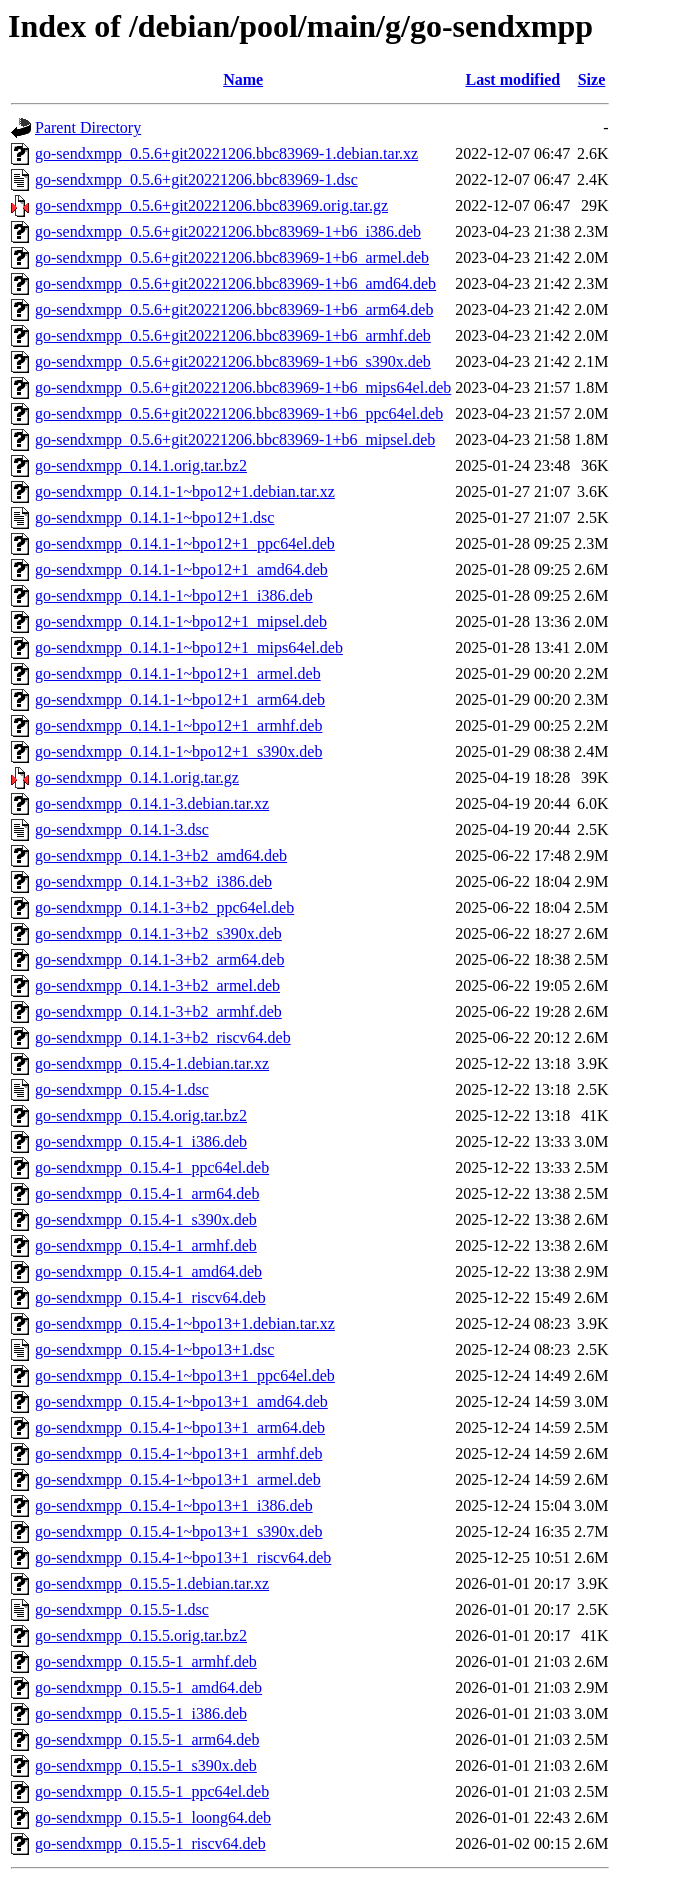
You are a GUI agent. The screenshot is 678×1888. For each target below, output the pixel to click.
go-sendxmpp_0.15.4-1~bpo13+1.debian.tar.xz (185, 1323)
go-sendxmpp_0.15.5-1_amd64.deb (148, 1687)
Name (243, 79)
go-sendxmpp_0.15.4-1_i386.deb (141, 1141)
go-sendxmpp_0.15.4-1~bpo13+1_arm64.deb (180, 1427)
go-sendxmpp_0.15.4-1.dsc (122, 1089)
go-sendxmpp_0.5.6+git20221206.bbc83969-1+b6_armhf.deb (233, 335)
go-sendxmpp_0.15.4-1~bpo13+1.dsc (154, 1349)
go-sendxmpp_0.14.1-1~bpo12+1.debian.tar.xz (185, 491)
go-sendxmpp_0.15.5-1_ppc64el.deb (152, 1791)
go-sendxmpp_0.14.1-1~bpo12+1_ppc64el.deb (185, 543)
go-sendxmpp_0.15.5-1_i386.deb (141, 1713)
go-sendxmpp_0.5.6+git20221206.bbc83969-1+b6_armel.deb (232, 257)
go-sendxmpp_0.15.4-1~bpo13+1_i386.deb (174, 1505)
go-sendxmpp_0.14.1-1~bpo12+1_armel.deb (178, 673)
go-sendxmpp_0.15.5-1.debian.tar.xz (152, 1583)
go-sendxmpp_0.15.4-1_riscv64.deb (150, 1297)
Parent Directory (88, 127)
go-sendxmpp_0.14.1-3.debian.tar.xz (152, 803)
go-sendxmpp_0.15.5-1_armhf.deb (146, 1661)
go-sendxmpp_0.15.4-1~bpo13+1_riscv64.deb (183, 1557)
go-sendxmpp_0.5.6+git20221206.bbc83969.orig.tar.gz (211, 205)
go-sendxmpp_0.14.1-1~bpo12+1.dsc (154, 517)
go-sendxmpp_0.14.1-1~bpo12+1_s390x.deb (178, 751)
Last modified (512, 79)
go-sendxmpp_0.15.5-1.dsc (122, 1609)
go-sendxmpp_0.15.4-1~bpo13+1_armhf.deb (178, 1453)
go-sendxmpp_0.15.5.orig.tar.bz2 (141, 1635)
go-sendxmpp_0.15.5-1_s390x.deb (146, 1765)
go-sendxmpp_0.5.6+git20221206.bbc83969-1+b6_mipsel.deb (235, 439)
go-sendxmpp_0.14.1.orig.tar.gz (137, 777)
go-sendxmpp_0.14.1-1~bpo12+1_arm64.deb (180, 699)
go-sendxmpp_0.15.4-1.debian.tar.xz (152, 1063)
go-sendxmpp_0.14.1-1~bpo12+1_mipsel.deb (181, 621)
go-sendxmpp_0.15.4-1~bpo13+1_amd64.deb (181, 1401)
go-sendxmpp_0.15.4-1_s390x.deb (146, 1219)
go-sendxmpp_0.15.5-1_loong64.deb (153, 1817)
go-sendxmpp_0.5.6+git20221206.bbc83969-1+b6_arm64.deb (234, 309)
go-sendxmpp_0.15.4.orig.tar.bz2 (141, 1115)
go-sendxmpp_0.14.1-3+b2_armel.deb (157, 985)
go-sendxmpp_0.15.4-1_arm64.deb (147, 1193)
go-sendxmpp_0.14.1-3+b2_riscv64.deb (163, 1037)
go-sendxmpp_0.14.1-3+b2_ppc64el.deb (164, 907)
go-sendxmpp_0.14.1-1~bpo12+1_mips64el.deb (189, 647)
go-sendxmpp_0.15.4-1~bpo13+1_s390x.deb (178, 1531)
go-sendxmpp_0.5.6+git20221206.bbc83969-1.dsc (196, 179)
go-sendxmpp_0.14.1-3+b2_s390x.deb (158, 933)
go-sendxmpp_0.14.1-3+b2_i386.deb (153, 881)
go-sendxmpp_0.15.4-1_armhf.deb (146, 1245)
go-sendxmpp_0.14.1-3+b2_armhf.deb (158, 1011)
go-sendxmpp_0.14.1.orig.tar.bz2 (141, 465)
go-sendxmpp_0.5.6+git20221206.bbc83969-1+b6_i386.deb (228, 231)
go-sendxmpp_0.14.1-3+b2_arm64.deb (159, 959)
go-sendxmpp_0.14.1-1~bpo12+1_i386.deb (174, 595)
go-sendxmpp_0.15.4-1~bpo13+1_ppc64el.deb (185, 1375)
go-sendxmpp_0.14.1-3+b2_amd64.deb (161, 855)
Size (592, 79)
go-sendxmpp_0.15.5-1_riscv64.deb (150, 1843)
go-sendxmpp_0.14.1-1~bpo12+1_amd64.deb (181, 569)
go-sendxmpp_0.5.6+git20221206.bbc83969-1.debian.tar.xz (226, 153)
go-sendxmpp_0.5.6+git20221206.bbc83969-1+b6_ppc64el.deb (239, 413)
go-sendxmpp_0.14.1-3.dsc (122, 829)
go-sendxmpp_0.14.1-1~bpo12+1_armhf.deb (178, 725)
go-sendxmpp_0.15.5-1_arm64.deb (147, 1739)
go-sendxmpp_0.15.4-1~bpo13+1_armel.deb (178, 1479)
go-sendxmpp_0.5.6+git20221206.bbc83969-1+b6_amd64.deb (235, 283)
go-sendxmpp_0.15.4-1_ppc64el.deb (152, 1167)
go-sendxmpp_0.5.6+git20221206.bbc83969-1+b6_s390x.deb (233, 361)
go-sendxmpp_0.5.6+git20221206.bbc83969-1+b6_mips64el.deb (243, 387)
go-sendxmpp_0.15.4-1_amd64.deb (148, 1271)
